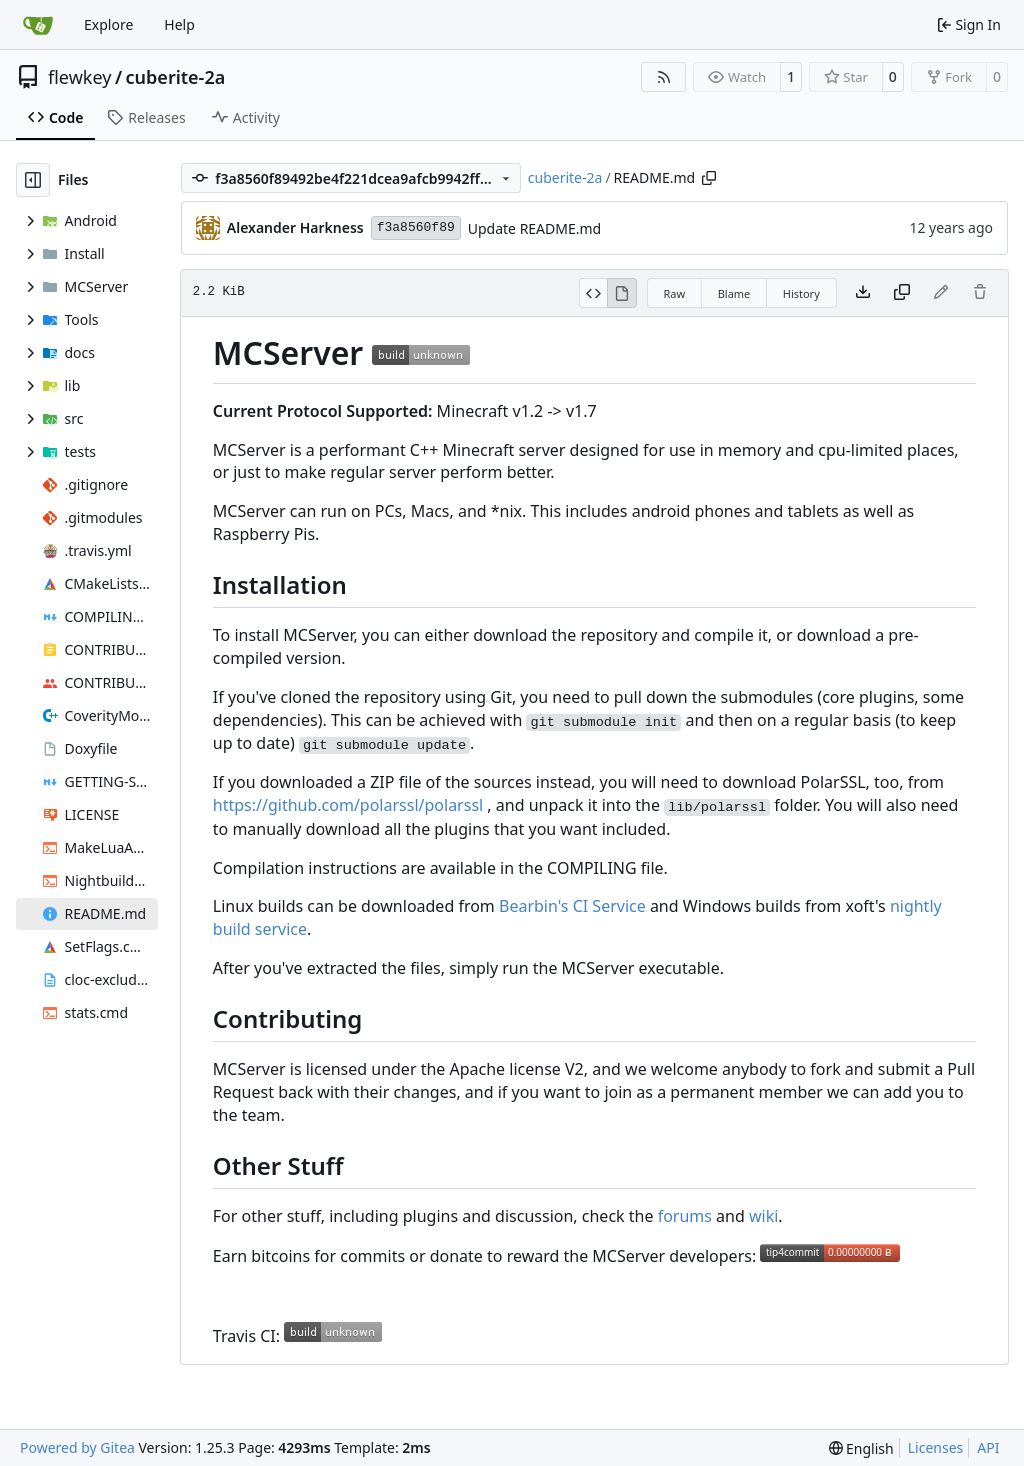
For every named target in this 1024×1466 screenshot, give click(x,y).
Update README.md (535, 228)
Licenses (936, 1447)
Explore (108, 24)
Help (179, 24)
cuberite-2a (176, 77)
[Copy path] (709, 178)
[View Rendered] (622, 293)
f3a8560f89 (416, 227)
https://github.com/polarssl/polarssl (348, 805)
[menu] (861, 1448)
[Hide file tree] (33, 180)
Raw (675, 293)
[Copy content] (902, 293)
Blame (734, 293)
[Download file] (863, 293)
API (988, 1447)
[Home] (38, 25)
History (801, 293)
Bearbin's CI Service (572, 906)
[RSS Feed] (664, 77)
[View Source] (593, 293)
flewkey (79, 77)
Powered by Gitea (77, 1447)
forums (685, 1216)
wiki (763, 1216)
